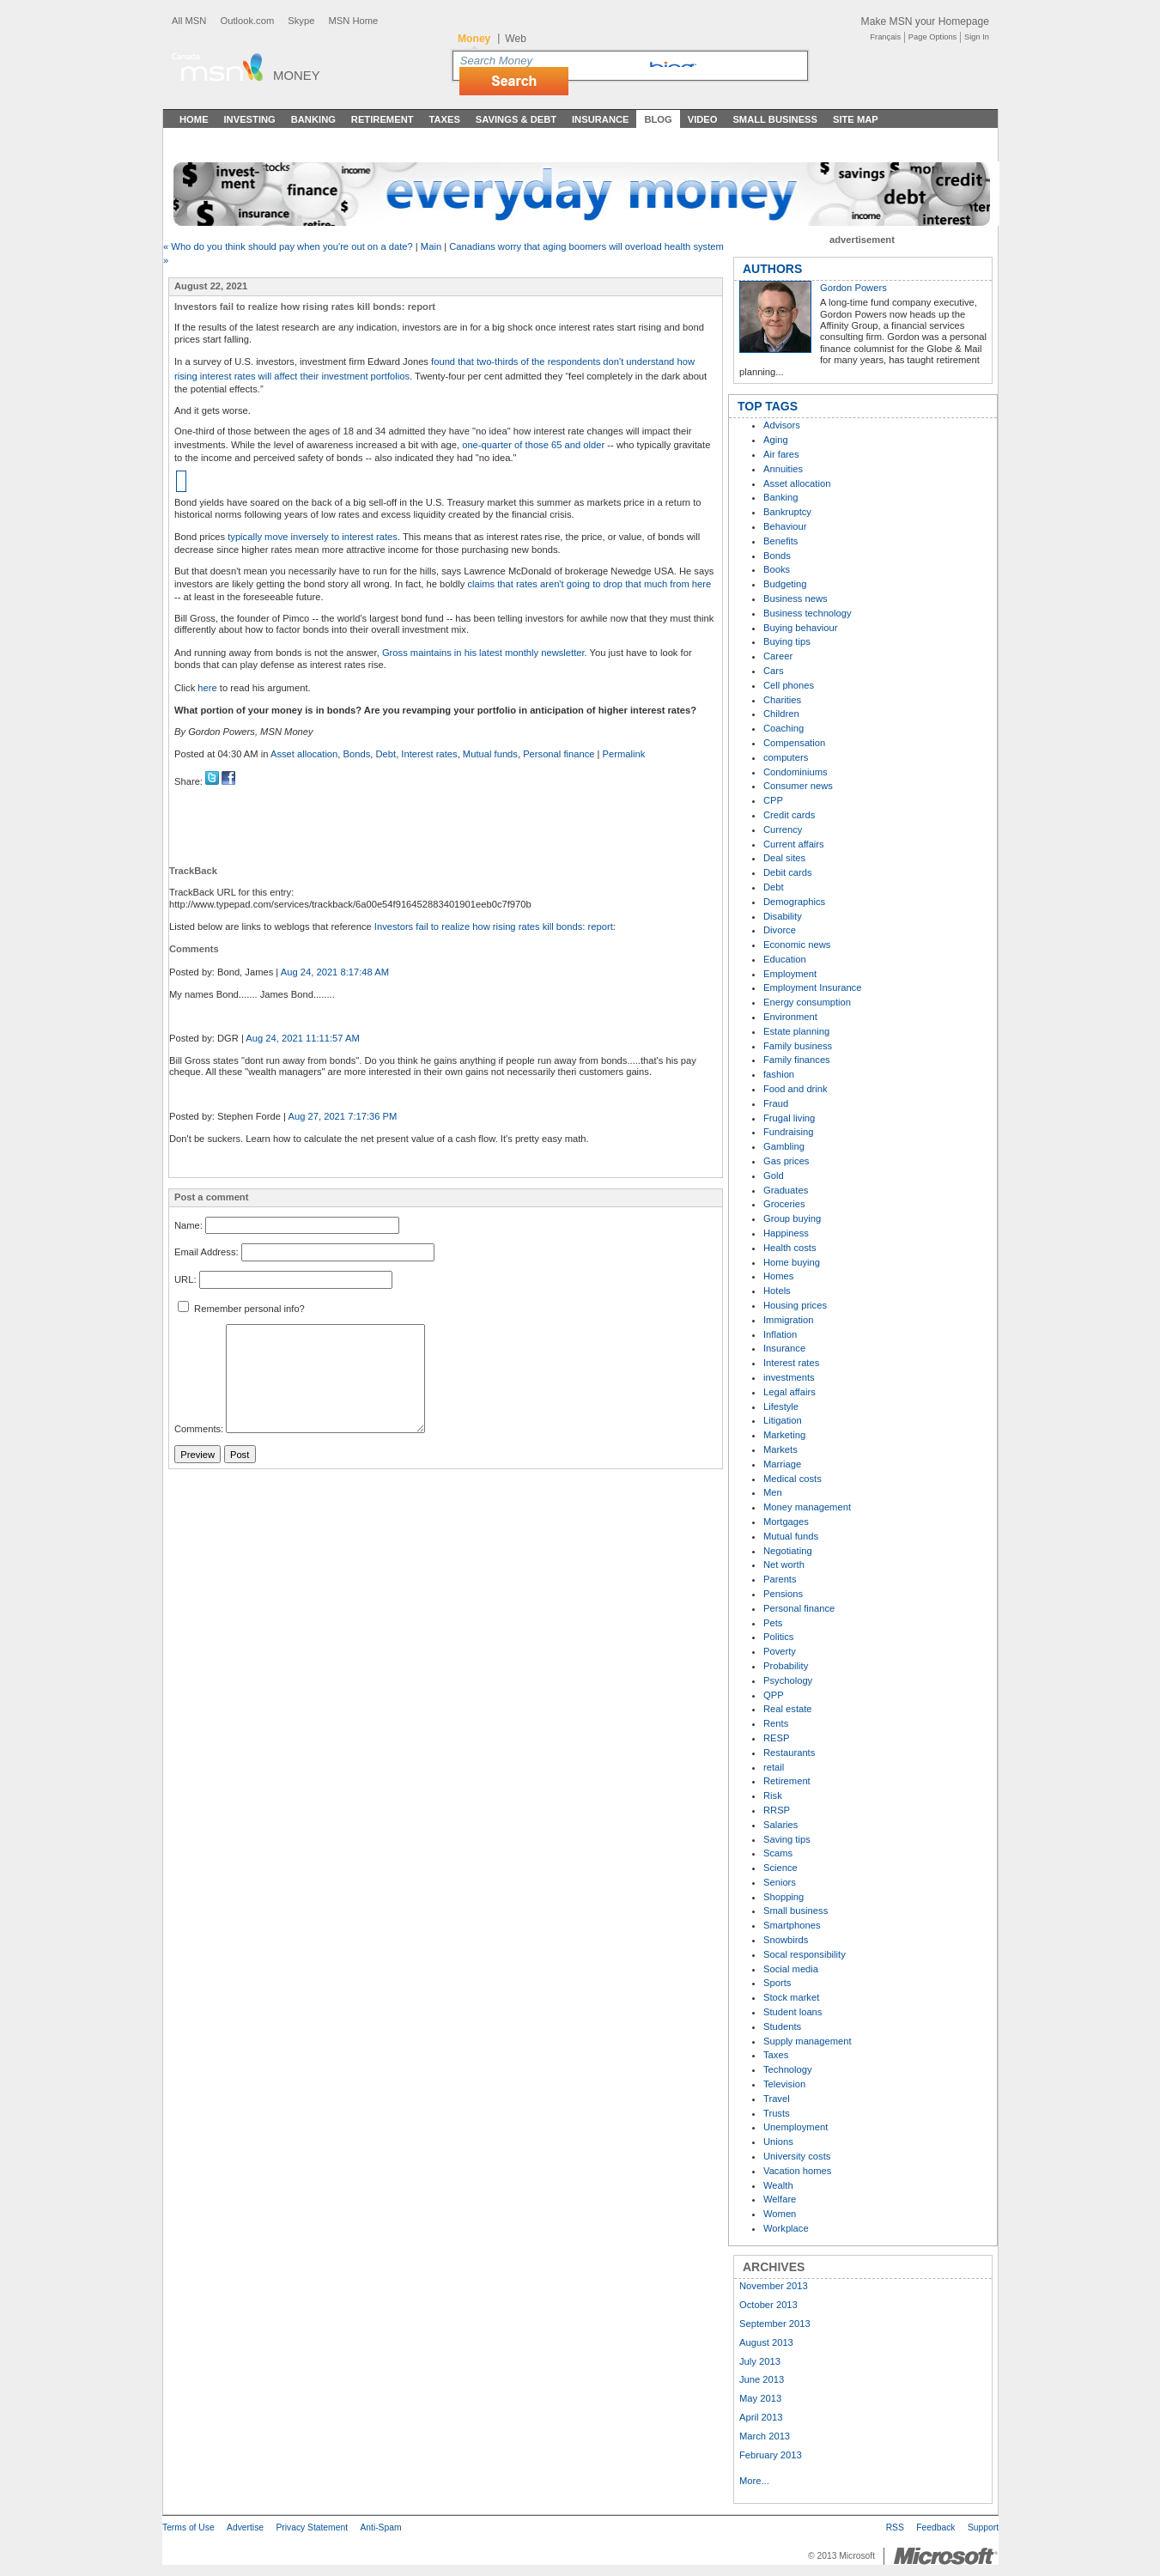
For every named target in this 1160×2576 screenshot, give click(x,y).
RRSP (776, 1810)
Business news (795, 598)
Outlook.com (247, 20)
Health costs (790, 1247)
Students (782, 2026)
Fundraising (788, 1132)
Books (776, 569)
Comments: (198, 1430)
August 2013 (766, 2342)
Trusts (776, 2113)
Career (778, 656)
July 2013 (759, 2361)
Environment (790, 1017)
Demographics (794, 901)
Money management (807, 1507)
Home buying (791, 1262)
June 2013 (761, 2379)
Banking (313, 119)
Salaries (780, 1825)
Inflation (780, 1334)
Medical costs (792, 1478)
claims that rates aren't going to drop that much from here (589, 584)
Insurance (600, 119)
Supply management (807, 2041)
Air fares (781, 454)
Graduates (785, 1190)
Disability (782, 916)
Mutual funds (490, 754)
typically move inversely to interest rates (313, 537)
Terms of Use (188, 2527)
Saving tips (787, 1839)
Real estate (787, 1709)
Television (784, 2084)
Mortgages (786, 1521)
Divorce (779, 930)
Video (703, 119)
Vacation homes (797, 2171)
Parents (780, 1579)
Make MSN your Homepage (925, 21)
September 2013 (775, 2323)
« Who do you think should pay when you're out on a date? (289, 246)
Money (296, 75)
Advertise (245, 2527)
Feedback (935, 2527)
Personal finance (558, 754)
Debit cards (787, 872)
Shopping (783, 1897)
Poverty (779, 1651)
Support (983, 2527)
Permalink (624, 754)
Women (779, 2213)
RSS (895, 2527)
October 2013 (768, 2305)
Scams (778, 1853)
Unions (778, 2141)
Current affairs (793, 844)
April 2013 (760, 2417)
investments (789, 1377)
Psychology (787, 1680)
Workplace (786, 2228)
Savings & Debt (516, 119)
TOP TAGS (768, 406)
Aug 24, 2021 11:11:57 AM (303, 1038)
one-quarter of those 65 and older (533, 445)
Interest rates (429, 754)
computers (785, 757)
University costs (796, 2156)
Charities (782, 700)
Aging (775, 439)
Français (885, 37)
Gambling (784, 1146)
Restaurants (789, 1752)
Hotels (777, 1290)
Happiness (786, 1233)
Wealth (778, 2185)
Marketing (784, 1435)
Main (431, 246)
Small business (795, 1910)
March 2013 (764, 2436)
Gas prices (786, 1161)
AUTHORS (772, 269)
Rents (775, 1723)
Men (772, 1492)
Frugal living (789, 1118)
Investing (250, 119)
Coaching (783, 728)
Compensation (794, 743)
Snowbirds (785, 1940)
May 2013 (760, 2398)
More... (754, 2481)
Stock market (791, 1997)
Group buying (792, 1218)
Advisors (781, 425)
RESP (776, 1738)
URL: (185, 1279)
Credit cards (789, 815)
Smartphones (792, 1925)
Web (515, 39)
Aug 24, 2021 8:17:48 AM (335, 972)
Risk (772, 1795)
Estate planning (796, 1031)
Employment (790, 974)
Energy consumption (807, 1002)
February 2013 (770, 2455)
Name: (188, 1225)
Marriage (782, 1464)
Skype (301, 20)
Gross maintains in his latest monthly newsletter (483, 652)
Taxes (443, 119)
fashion (778, 1074)
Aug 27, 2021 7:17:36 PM (343, 1116)
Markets (780, 1449)
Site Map (855, 119)
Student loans (792, 2012)
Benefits (780, 541)
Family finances (796, 1059)
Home (194, 119)
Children (781, 713)
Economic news (796, 944)
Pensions (783, 1594)
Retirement (382, 119)
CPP (773, 800)
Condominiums (795, 772)
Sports (777, 1983)
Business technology (807, 613)
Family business (797, 1046)
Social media (790, 1969)
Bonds (357, 754)
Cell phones (788, 685)
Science (780, 1867)
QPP (773, 1695)
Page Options (932, 37)
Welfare (779, 2199)
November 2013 (773, 2286)
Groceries (784, 1204)
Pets (772, 1623)
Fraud (775, 1103)
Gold (773, 1175)
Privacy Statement (312, 2527)
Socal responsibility (804, 1954)
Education (784, 959)
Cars (773, 670)
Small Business (774, 119)
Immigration (788, 1320)
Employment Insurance (812, 987)
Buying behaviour (800, 628)
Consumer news (798, 786)
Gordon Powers (853, 288)
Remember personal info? (241, 1308)
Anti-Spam (380, 2527)
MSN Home (353, 20)
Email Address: (206, 1253)
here (206, 688)
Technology (787, 2069)
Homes (778, 1276)
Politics (778, 1636)
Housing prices (795, 1305)
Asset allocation (303, 754)
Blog (657, 119)
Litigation (782, 1420)
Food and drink (795, 1089)
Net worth (784, 1564)
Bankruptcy (787, 512)
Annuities (783, 469)
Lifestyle (781, 1406)
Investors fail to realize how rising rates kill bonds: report (493, 926)
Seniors (779, 1882)
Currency (782, 829)
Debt (385, 754)
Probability (785, 1666)
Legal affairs (789, 1392)
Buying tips (787, 641)
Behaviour (784, 526)
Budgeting (784, 584)
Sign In (976, 37)
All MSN (189, 20)
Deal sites (784, 858)
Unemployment (795, 2127)
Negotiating (787, 1551)
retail (773, 1767)
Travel (776, 2098)
